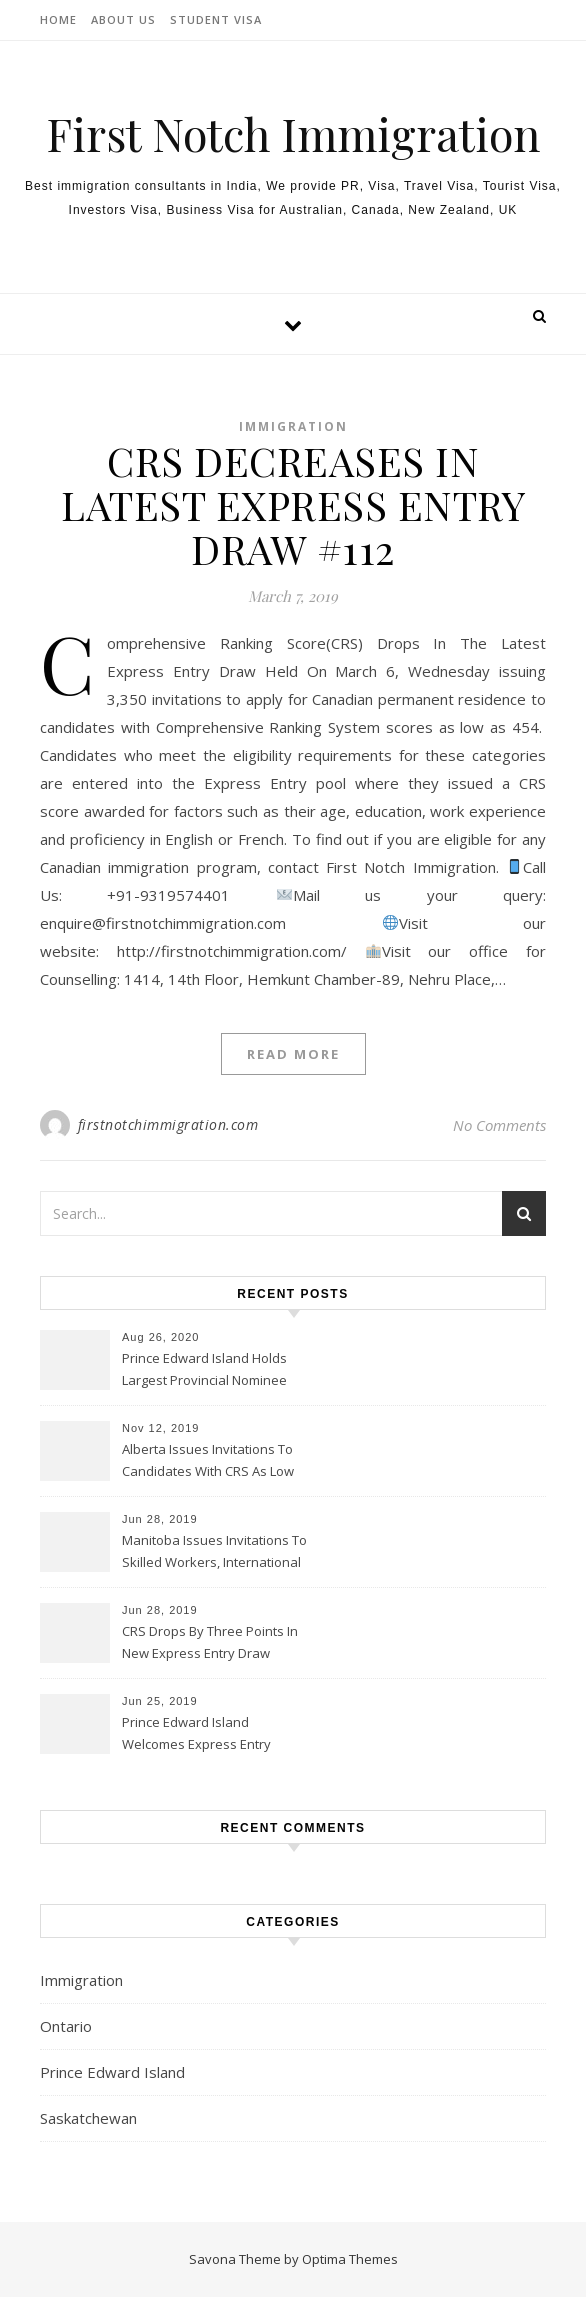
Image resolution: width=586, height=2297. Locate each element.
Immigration (293, 426)
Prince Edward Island (112, 2072)
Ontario (66, 2026)
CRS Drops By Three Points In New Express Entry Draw (210, 1642)
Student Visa (216, 19)
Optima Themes (350, 2259)
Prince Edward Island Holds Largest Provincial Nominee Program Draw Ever (204, 1371)
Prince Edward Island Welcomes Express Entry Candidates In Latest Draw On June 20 (212, 1735)
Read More (293, 1054)
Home (58, 19)
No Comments (499, 1125)
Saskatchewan (88, 2118)
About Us (123, 19)
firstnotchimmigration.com (168, 1124)
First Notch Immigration (293, 133)
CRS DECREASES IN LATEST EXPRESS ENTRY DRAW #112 (293, 504)
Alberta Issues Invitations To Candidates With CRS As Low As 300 (208, 1462)
